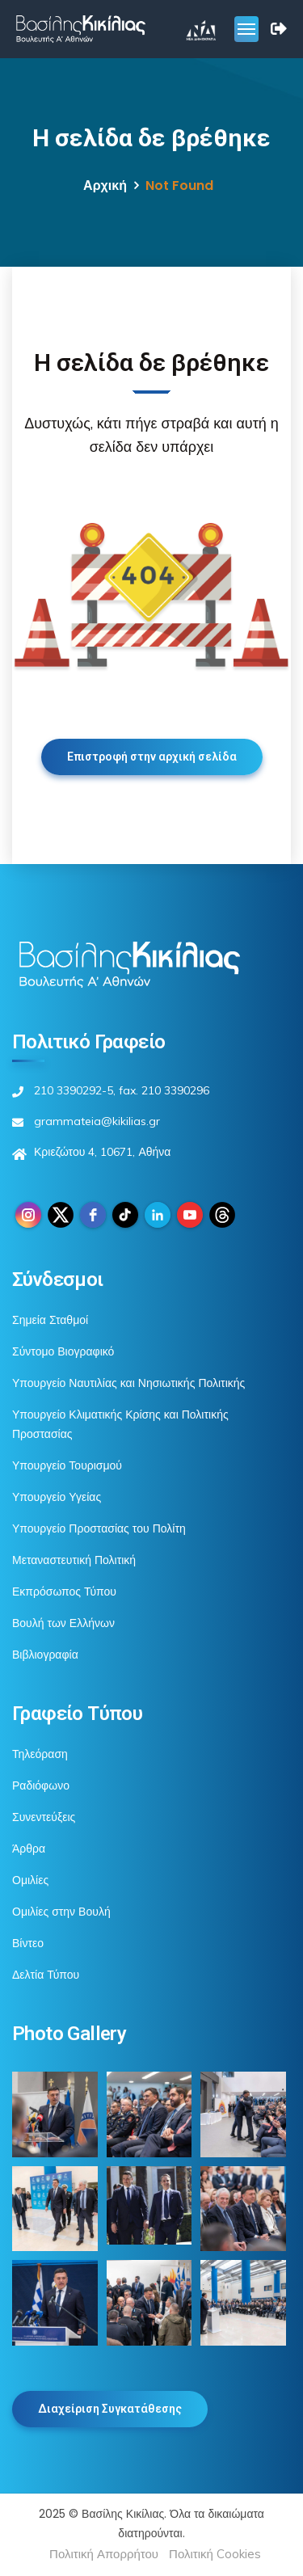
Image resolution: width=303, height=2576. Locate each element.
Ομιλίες (30, 1880)
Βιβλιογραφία (45, 1654)
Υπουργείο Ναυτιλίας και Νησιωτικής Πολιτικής (128, 1383)
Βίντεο (28, 1943)
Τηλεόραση (40, 1754)
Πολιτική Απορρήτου (103, 2553)
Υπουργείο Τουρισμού (67, 1465)
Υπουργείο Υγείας (56, 1497)
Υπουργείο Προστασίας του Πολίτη (99, 1528)
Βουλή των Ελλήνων (63, 1623)
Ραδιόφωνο (40, 1785)
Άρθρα (28, 1848)
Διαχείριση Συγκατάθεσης (110, 2408)
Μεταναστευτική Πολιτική (74, 1560)
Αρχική (105, 185)
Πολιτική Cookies (215, 2553)
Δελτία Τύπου (45, 1974)
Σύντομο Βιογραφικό (63, 1351)
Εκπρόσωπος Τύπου (64, 1591)
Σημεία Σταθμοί (50, 1320)
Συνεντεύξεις (43, 1817)
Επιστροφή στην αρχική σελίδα (152, 756)
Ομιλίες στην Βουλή (61, 1911)
